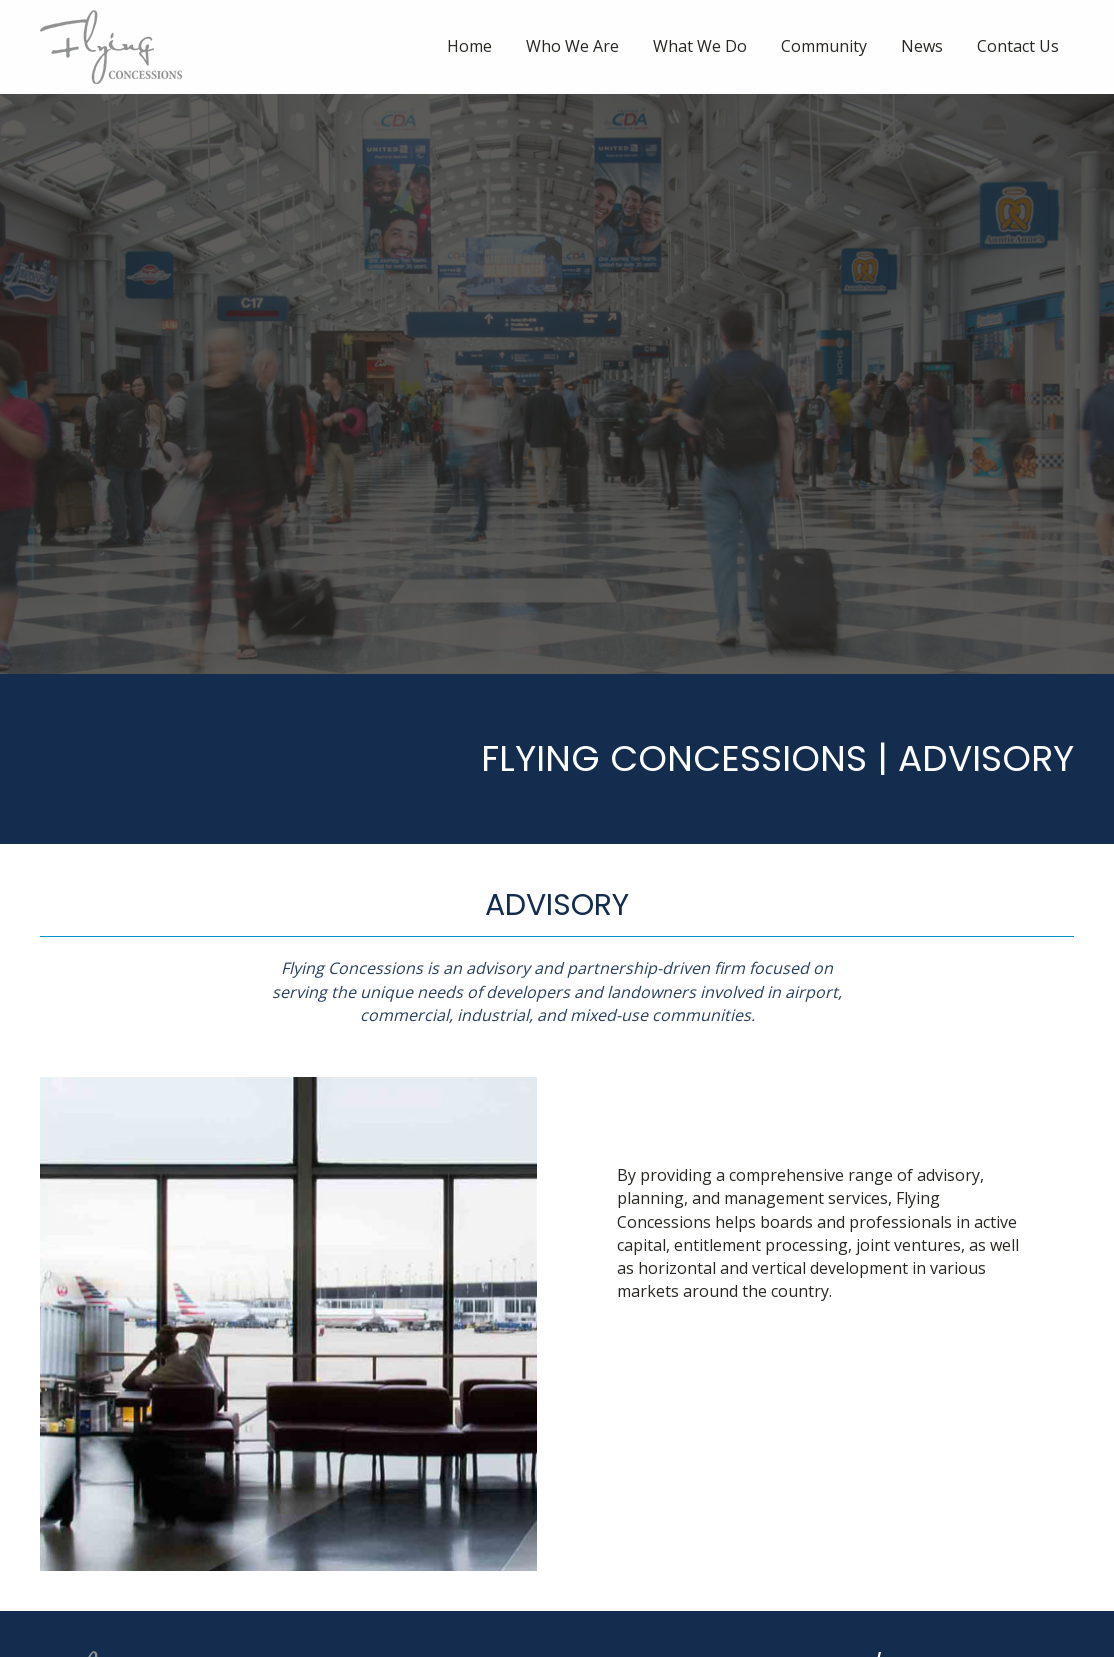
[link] (469, 46)
